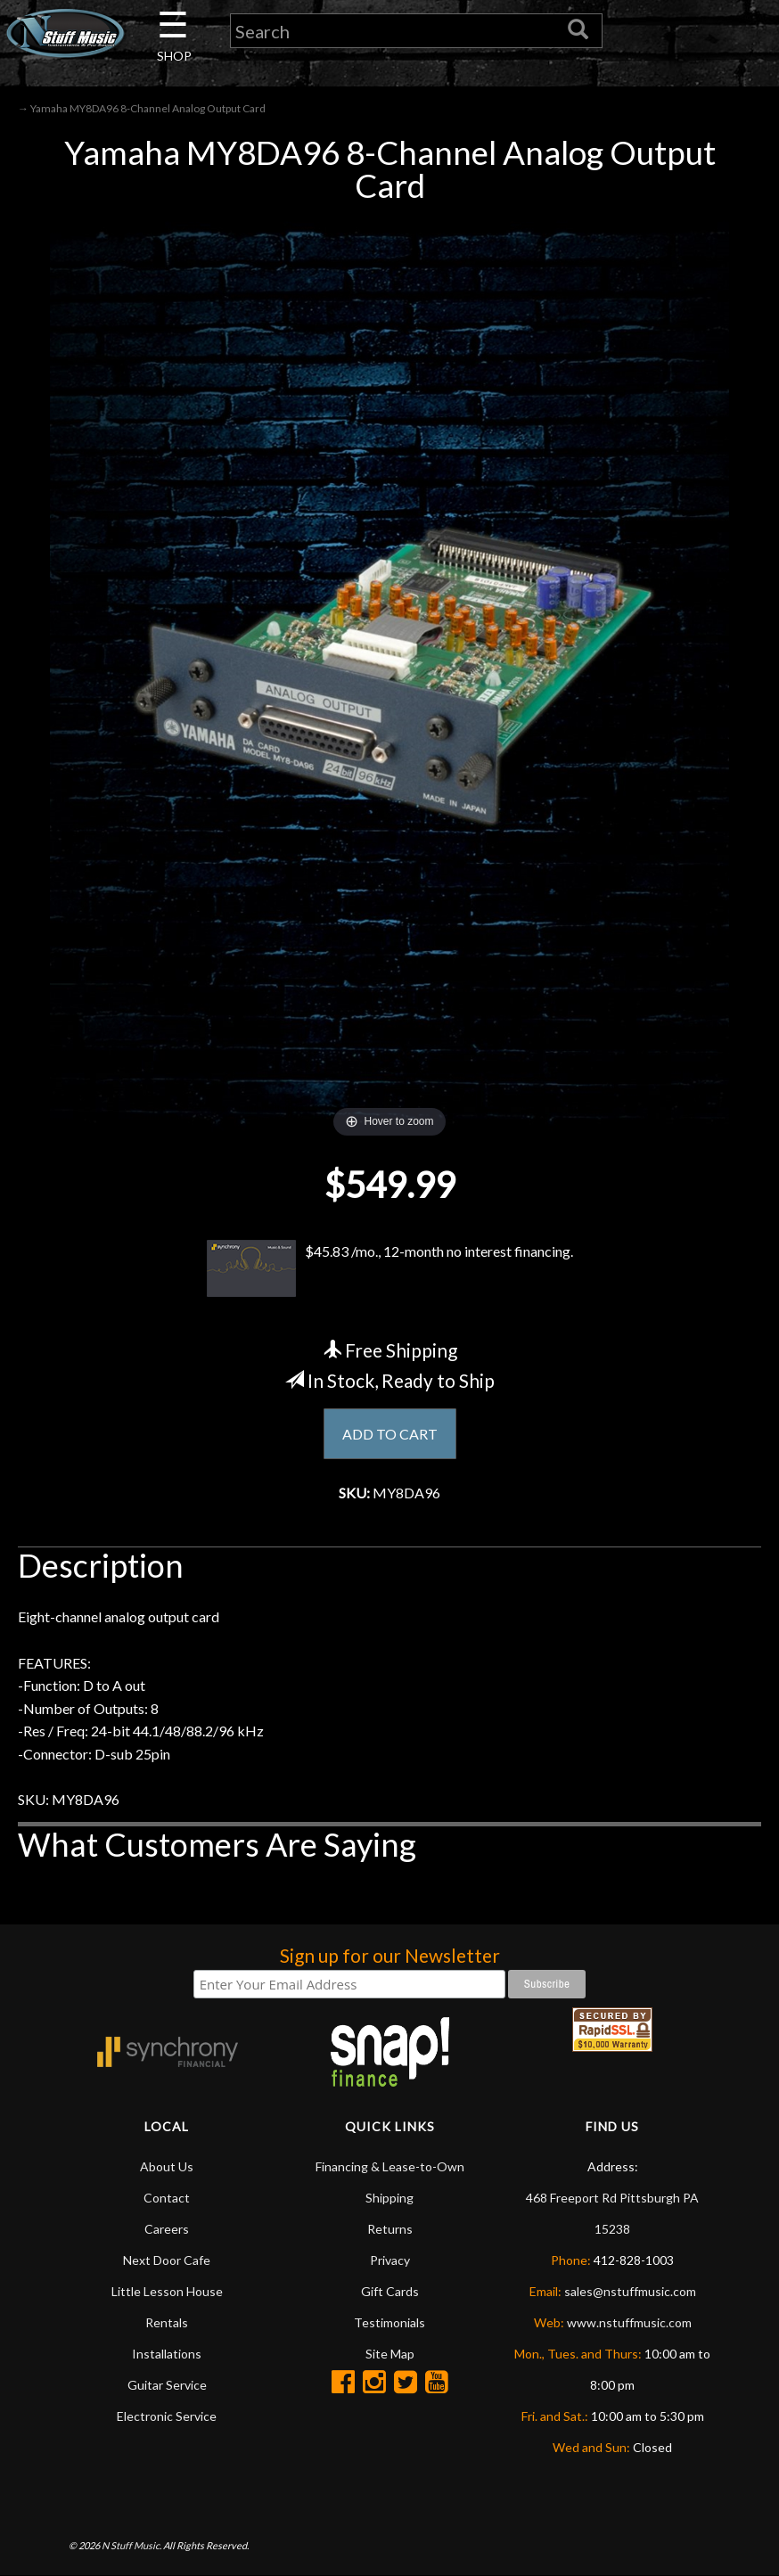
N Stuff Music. (131, 2545)
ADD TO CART (390, 1433)
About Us (166, 2166)
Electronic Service (167, 2416)
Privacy (390, 2260)
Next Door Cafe (166, 2260)
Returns (390, 2228)
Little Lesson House (167, 2291)
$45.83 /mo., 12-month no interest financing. (390, 1268)
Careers (166, 2228)
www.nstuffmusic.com (629, 2322)
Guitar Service (167, 2384)
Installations (166, 2353)
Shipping (389, 2197)
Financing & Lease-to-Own (390, 2166)
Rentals (166, 2322)
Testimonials (389, 2322)
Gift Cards (390, 2291)
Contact (167, 2197)
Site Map (389, 2353)
